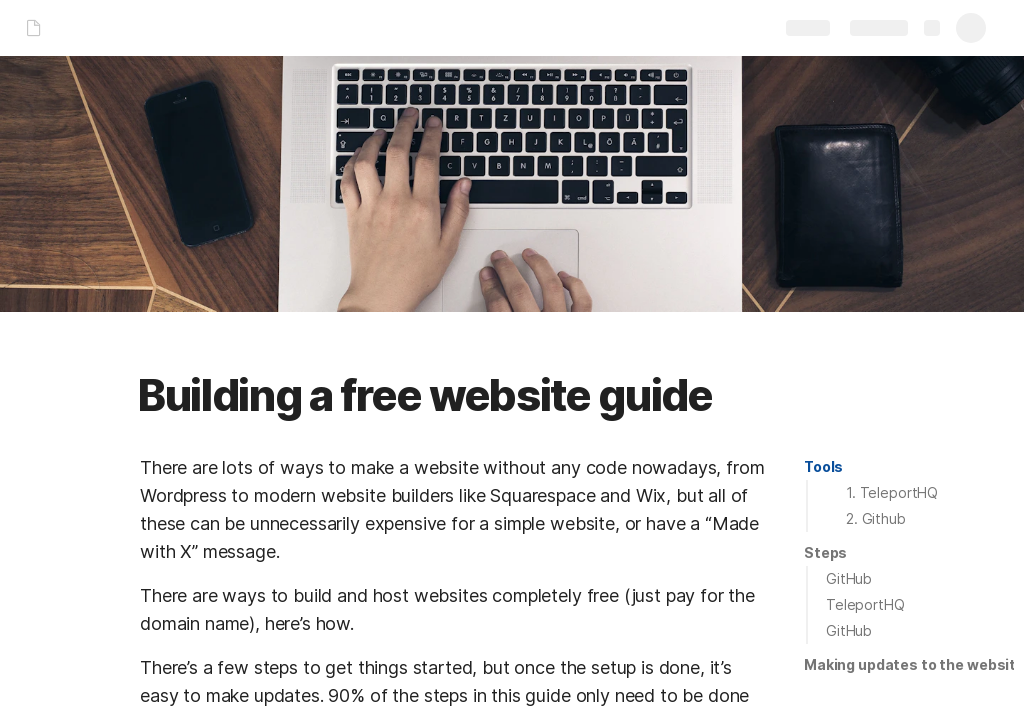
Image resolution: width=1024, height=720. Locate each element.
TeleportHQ (865, 604)
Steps (825, 552)
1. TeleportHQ (892, 492)
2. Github (876, 518)
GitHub (849, 578)
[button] (823, 467)
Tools (823, 466)
